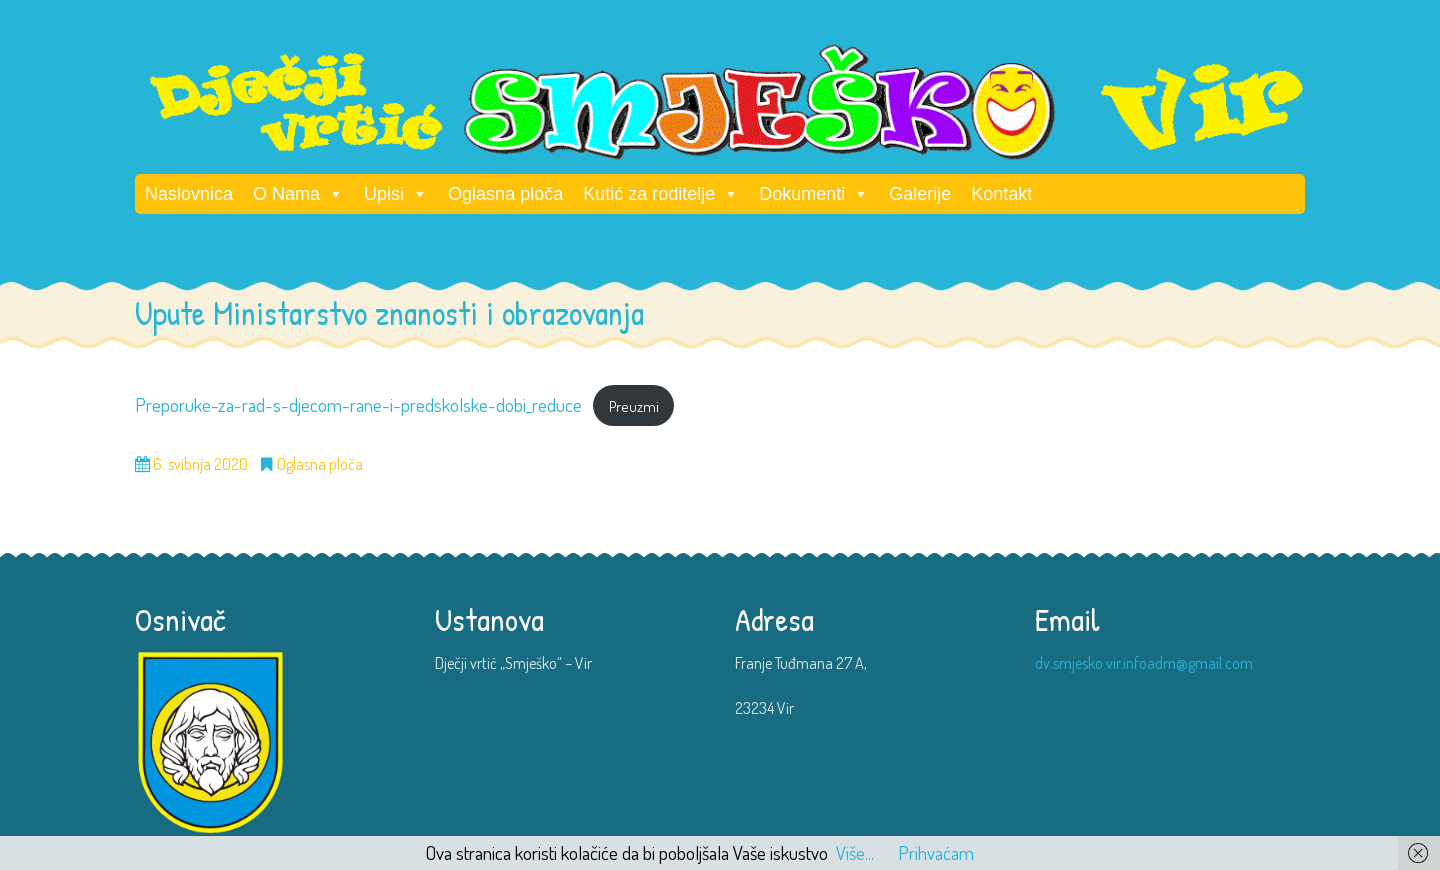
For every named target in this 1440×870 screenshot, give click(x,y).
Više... (855, 852)
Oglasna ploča (505, 194)
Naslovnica (189, 194)
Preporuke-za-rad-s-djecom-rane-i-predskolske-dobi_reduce (358, 404)
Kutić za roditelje (661, 194)
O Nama (298, 194)
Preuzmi (634, 406)
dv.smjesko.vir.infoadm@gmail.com (1144, 663)
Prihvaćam (936, 852)
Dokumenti (814, 194)
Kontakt (1001, 194)
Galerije (920, 194)
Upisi (396, 194)
